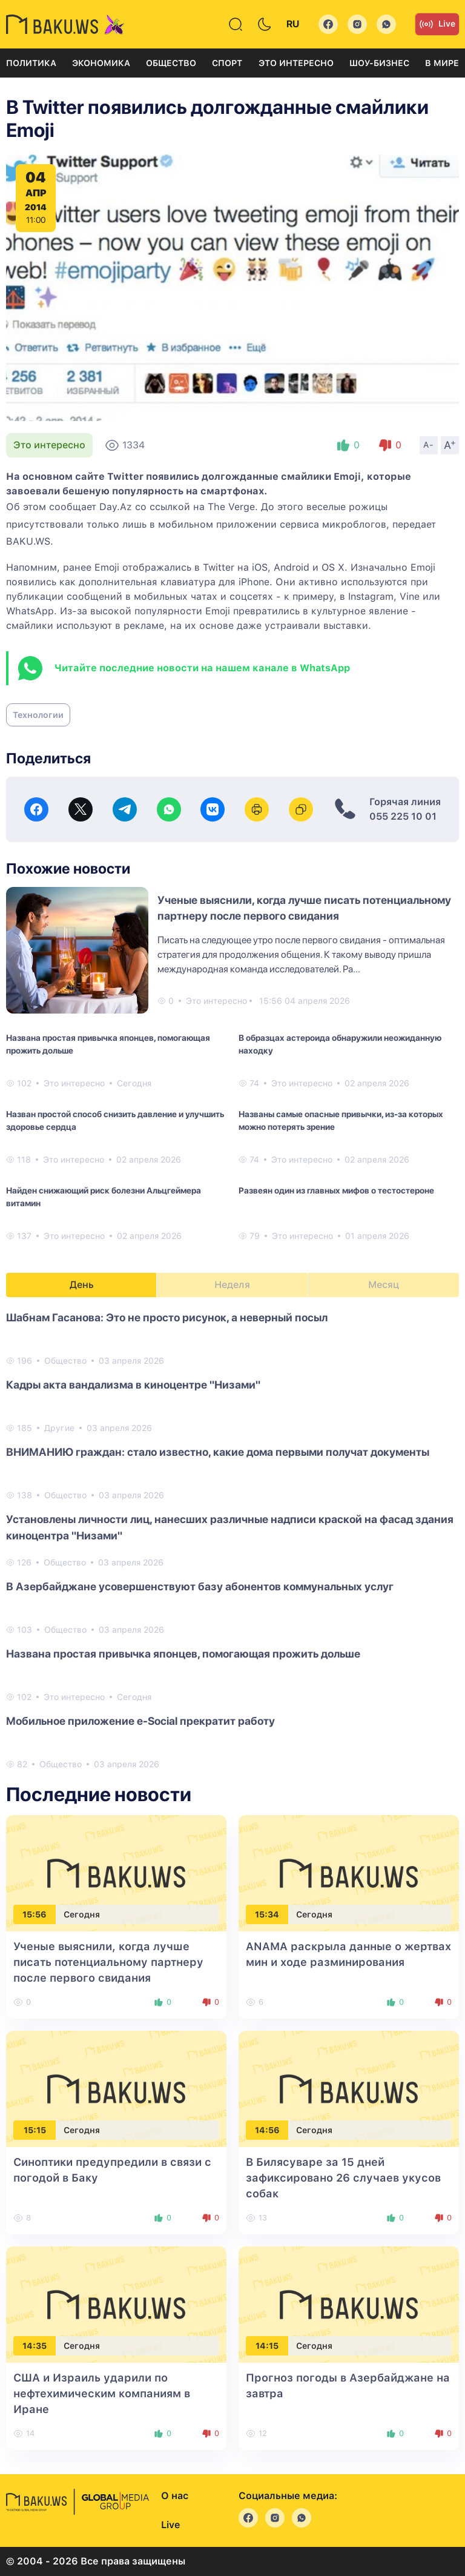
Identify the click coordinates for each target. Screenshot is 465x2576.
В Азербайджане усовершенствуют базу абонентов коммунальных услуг (200, 1586)
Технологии (38, 715)
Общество (171, 63)
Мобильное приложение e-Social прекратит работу (140, 1721)
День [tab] (82, 1284)
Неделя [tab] (232, 1284)
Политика (31, 63)
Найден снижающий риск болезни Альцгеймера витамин (103, 1197)
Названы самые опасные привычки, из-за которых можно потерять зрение (341, 1120)
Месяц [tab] (383, 1284)
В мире (442, 63)
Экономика (101, 63)
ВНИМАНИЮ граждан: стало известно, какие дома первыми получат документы (217, 1452)
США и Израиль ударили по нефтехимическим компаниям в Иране (101, 2393)
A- (428, 445)
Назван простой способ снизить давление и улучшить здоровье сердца (115, 1120)
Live (437, 24)
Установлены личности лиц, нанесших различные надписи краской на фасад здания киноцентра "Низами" (229, 1527)
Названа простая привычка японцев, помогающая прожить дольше (108, 1044)
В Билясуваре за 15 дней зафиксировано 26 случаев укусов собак (343, 2178)
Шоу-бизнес (379, 63)
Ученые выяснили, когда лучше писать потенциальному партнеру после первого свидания (108, 1962)
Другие (59, 1428)
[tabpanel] (232, 1540)
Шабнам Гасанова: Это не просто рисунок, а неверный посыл (167, 1317)
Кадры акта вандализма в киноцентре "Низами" (133, 1384)
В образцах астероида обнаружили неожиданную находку (340, 1044)
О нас (174, 2495)
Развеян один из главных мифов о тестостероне (336, 1190)
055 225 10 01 (403, 816)
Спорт (227, 63)
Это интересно (296, 63)
